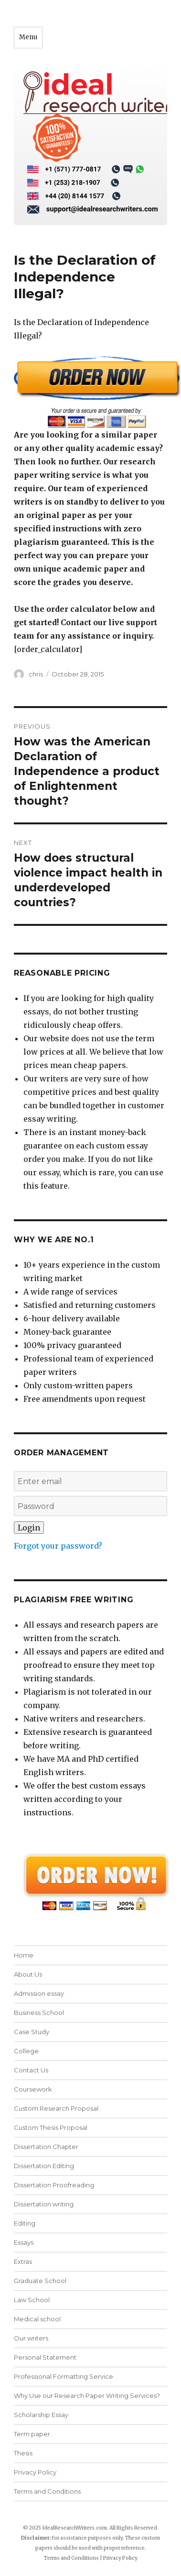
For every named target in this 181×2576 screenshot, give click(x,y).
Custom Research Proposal (56, 2108)
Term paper (32, 2434)
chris (36, 674)
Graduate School (40, 2280)
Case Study (31, 2032)
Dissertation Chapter (46, 2146)
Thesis (23, 2453)
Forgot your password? (58, 1546)
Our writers (31, 2338)
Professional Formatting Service (63, 2376)
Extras (23, 2261)
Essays (23, 2242)
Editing (24, 2223)
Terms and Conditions (47, 2491)
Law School (32, 2300)
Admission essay (39, 1993)
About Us (28, 1974)
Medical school (37, 2319)
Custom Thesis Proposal (50, 2127)
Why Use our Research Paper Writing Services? (87, 2395)
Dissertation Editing (44, 2166)
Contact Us (31, 2070)
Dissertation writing (44, 2204)
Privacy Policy (35, 2472)
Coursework (33, 2089)
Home (23, 1955)
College (26, 2051)
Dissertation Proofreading (54, 2185)
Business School (39, 2012)
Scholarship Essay (41, 2415)
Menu (28, 37)
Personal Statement (45, 2357)
